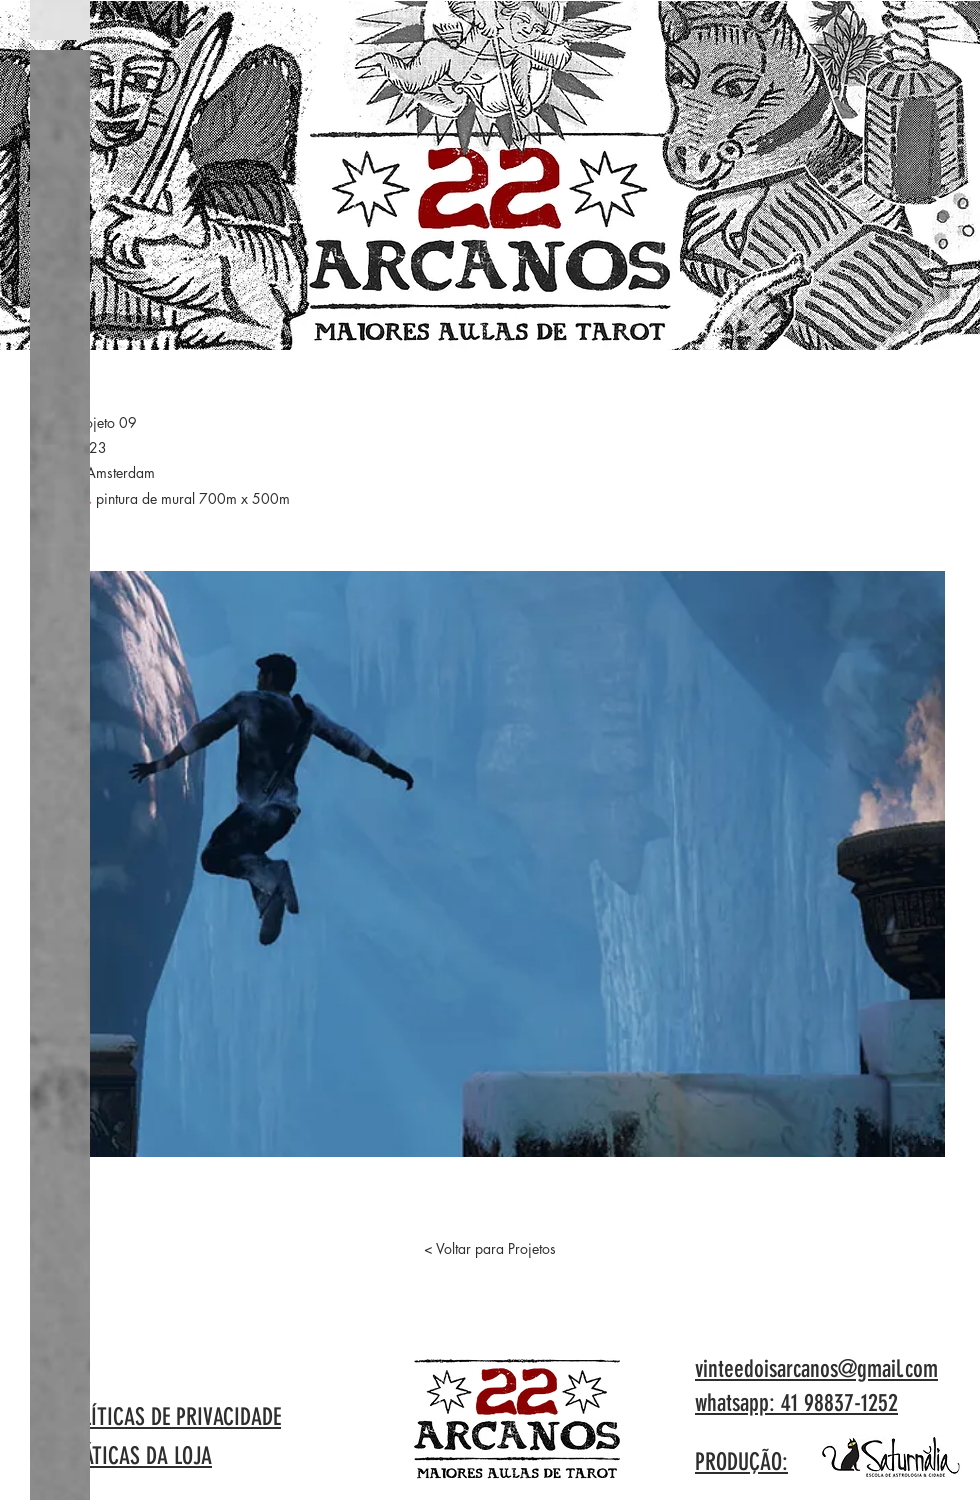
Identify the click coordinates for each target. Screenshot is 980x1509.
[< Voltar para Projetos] (490, 1249)
